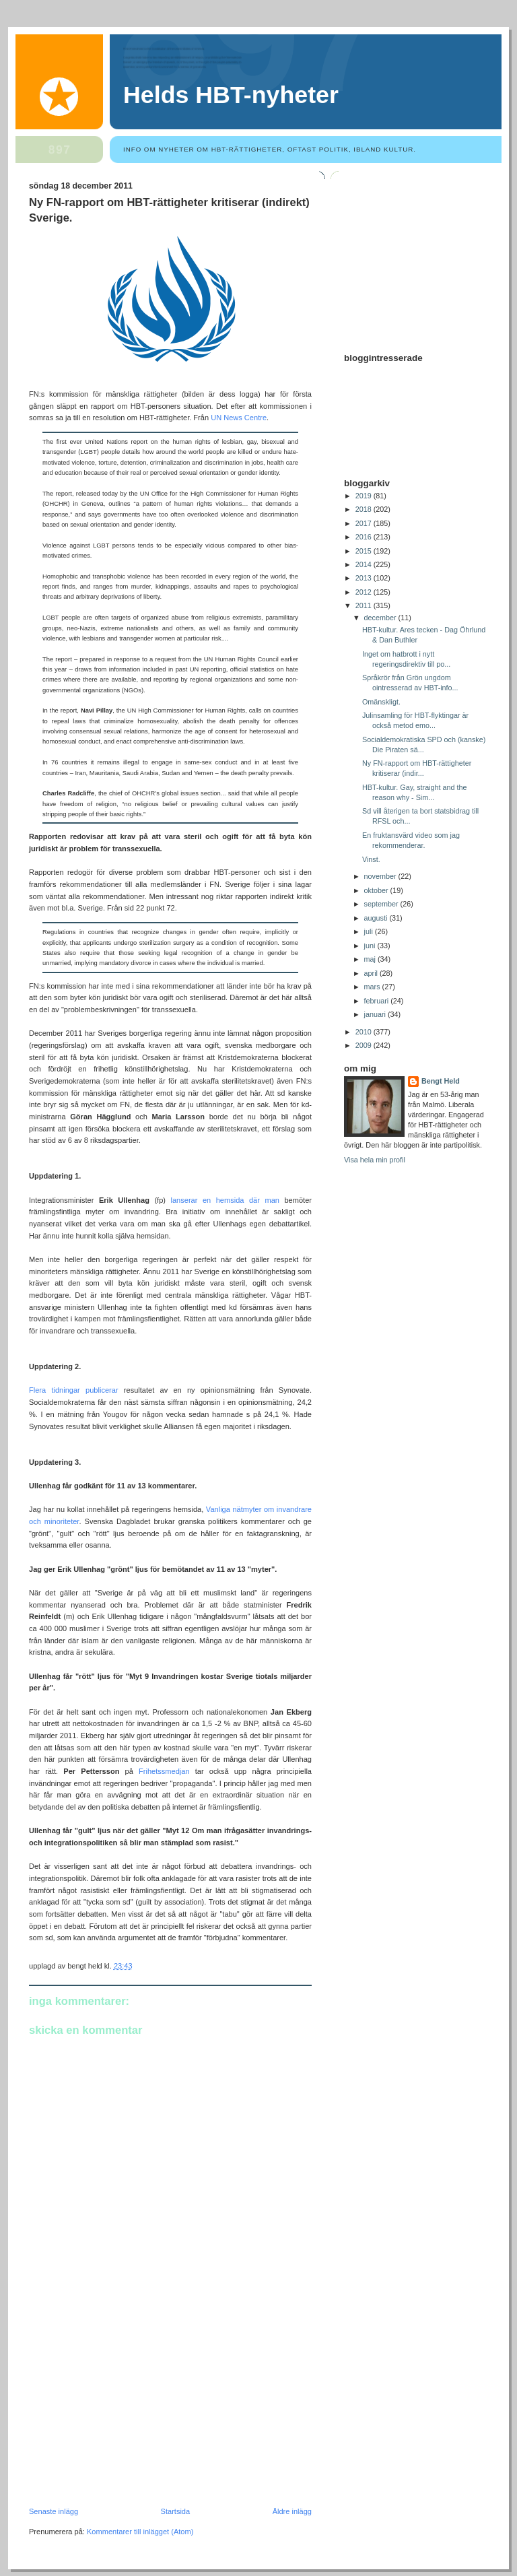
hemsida (230, 1200)
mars (373, 987)
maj (371, 959)
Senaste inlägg (53, 2511)
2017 (364, 523)
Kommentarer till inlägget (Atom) (140, 2532)
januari (376, 1014)
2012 (364, 592)
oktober (377, 890)
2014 (364, 564)
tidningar (65, 1390)
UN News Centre (239, 418)
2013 (364, 578)
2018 (364, 509)
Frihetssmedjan (164, 1771)
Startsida (176, 2511)
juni (371, 946)
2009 (364, 1045)
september (382, 904)
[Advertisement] (130, 2414)
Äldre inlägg (292, 2511)
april (372, 973)
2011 (364, 605)
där (254, 1200)
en (207, 1200)
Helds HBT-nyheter (231, 94)
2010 (364, 1032)
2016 (364, 537)
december (381, 618)
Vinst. (371, 859)
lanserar (183, 1200)
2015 (364, 551)
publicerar (101, 1390)
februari (377, 1001)
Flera (37, 1390)
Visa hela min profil (374, 1160)
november (381, 876)
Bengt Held (440, 1081)
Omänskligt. (381, 702)
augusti (377, 918)
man (272, 1200)
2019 (364, 496)
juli (369, 931)
